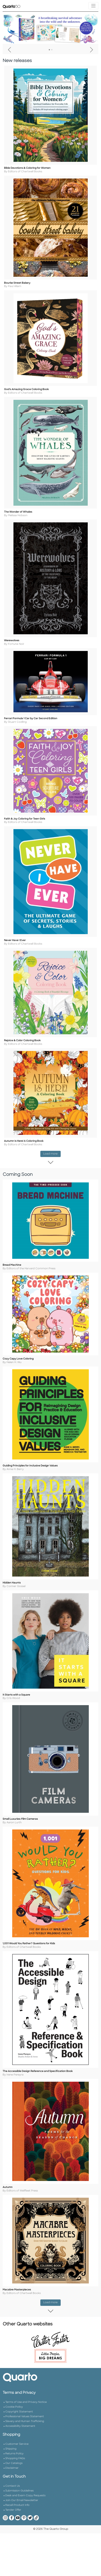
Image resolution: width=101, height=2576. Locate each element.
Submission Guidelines (19, 2533)
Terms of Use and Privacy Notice (26, 2444)
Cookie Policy (14, 2449)
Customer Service (16, 2486)
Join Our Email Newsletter (21, 2543)
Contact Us (12, 2528)
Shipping (10, 2491)
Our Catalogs (13, 2506)
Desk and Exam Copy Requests (25, 2538)
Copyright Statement (19, 2454)
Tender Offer (13, 2552)
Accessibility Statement (20, 2468)
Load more (52, 1175)
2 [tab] (52, 50)
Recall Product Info (17, 2548)
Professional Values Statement (24, 2459)
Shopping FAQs (15, 2501)
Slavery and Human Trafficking (24, 2464)
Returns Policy (14, 2496)
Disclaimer (12, 2510)
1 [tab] (49, 50)
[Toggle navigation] (93, 5)
